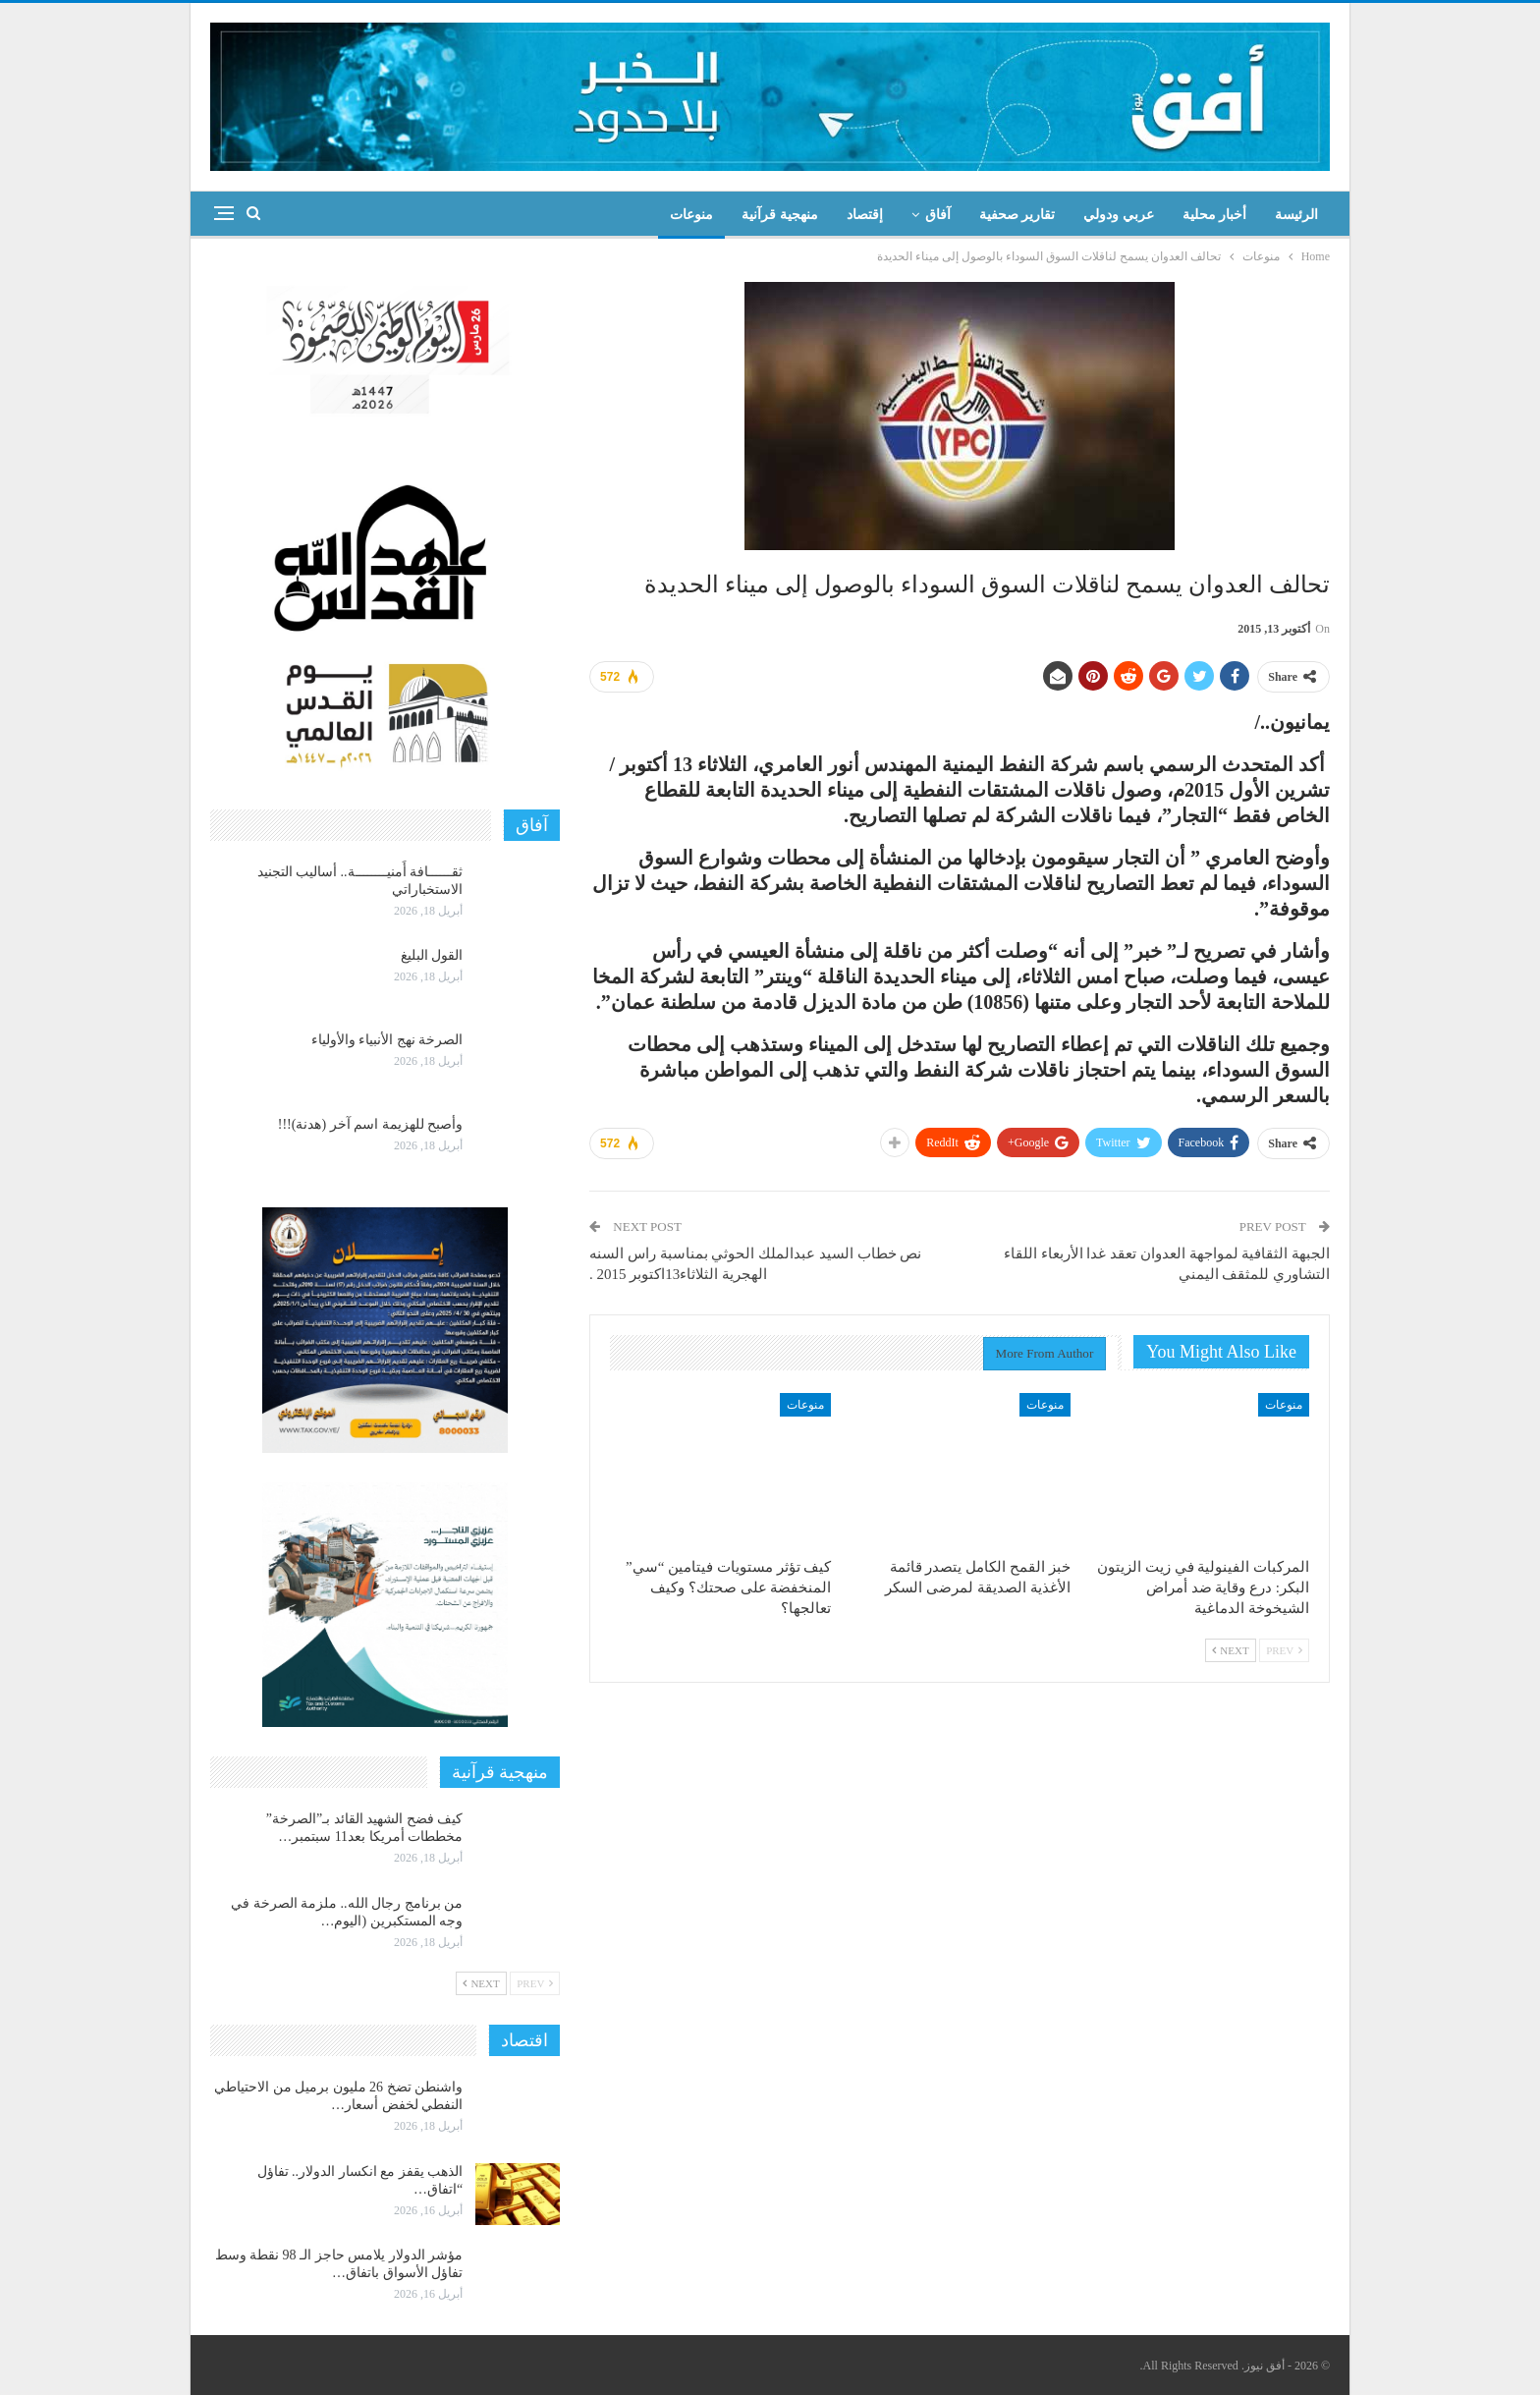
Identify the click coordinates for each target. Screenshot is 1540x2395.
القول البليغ (432, 955)
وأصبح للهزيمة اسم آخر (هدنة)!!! (370, 1124)
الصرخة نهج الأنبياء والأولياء (387, 1039)
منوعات (691, 214)
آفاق (938, 214)
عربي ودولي (1118, 214)
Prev (1284, 1650)
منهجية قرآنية (780, 214)
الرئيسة (1296, 214)
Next (1230, 1650)
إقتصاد (865, 214)
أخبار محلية (1214, 214)
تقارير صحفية (1017, 214)
